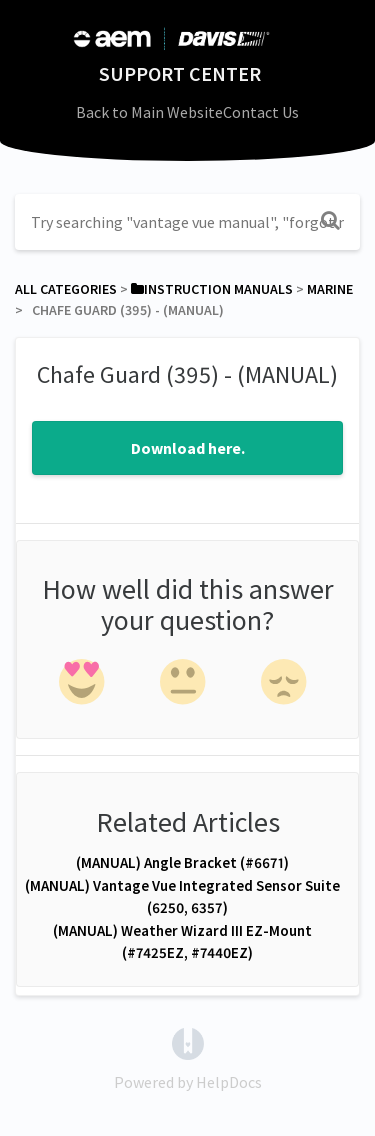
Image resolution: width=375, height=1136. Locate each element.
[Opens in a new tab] (188, 1042)
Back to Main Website (149, 112)
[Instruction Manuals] (212, 289)
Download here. (188, 448)
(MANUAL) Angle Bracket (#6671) (182, 862)
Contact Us (261, 112)
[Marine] (330, 289)
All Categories (66, 289)
